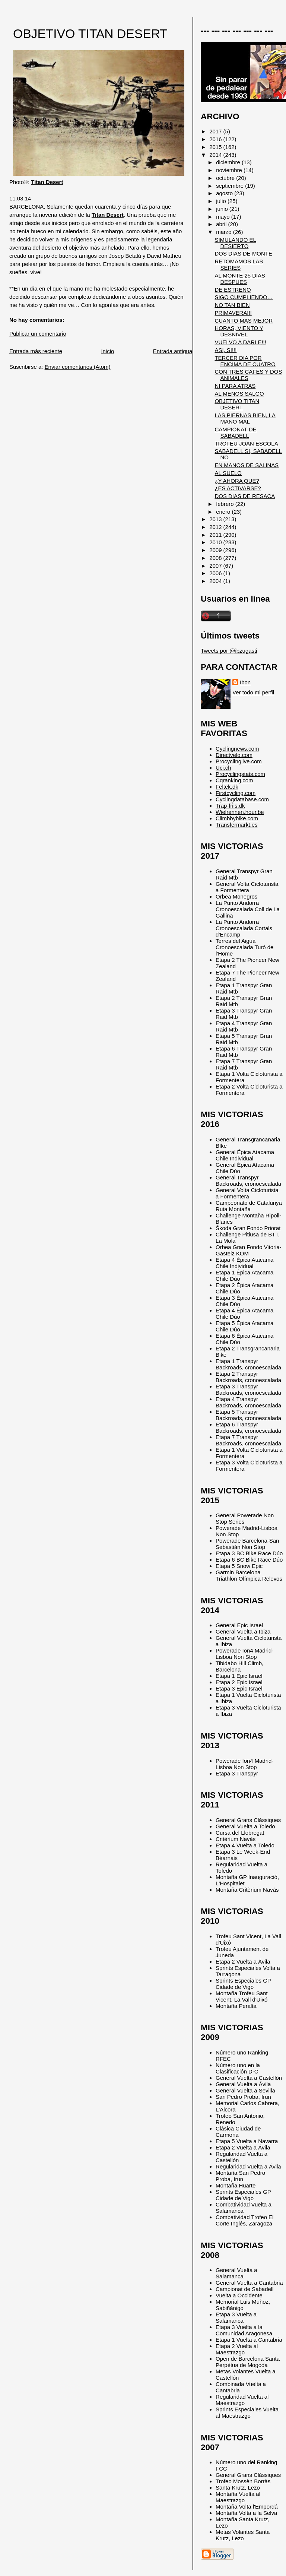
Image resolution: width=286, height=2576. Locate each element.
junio (222, 209)
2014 (216, 155)
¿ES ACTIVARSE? (237, 488)
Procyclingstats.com (240, 774)
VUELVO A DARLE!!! (240, 342)
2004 (216, 581)
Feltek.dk (227, 786)
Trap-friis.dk (230, 805)
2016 (216, 139)
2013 (216, 519)
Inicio (107, 351)
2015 (216, 147)
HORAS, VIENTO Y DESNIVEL (238, 331)
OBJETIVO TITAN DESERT (90, 34)
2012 (216, 527)
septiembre (230, 186)
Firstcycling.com (235, 793)
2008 (216, 558)
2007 (216, 566)
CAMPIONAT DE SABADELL (235, 432)
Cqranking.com (234, 780)
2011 (216, 535)
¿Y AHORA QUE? (236, 481)
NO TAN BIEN (232, 305)
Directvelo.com (234, 755)
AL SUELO (228, 473)
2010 (216, 542)
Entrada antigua (172, 351)
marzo (224, 232)
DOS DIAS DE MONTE (243, 253)
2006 (216, 573)
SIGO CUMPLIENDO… (243, 297)
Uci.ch (223, 767)
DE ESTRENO (232, 289)
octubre (226, 178)
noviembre (230, 170)
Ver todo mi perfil (253, 692)
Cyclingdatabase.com (242, 799)
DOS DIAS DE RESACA (244, 496)
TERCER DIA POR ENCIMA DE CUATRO (244, 361)
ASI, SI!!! (225, 350)
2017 (216, 131)
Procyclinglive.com (239, 761)
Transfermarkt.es (236, 824)
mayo (223, 216)
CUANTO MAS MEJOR (243, 320)
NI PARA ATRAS (234, 386)
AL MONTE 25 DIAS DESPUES (239, 278)
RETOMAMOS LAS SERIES (238, 264)
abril (222, 224)
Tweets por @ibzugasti (229, 650)
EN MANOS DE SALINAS (246, 465)
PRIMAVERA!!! (232, 313)
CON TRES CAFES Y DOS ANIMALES (248, 374)
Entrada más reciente (35, 351)
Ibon (245, 682)
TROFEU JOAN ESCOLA (246, 443)
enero (224, 511)
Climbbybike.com (237, 818)
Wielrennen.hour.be (240, 812)
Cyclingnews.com (237, 748)
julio (222, 201)
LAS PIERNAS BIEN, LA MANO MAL (245, 418)
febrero (225, 504)
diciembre (229, 162)
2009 (216, 550)
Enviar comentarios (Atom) (78, 367)
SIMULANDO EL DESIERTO (235, 243)
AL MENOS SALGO (239, 393)
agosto (225, 193)
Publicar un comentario (37, 333)
